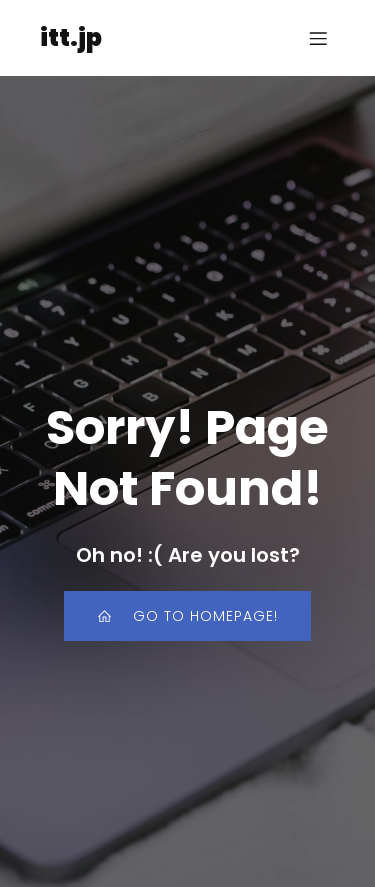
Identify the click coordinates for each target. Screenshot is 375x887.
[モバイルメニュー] (318, 38)
